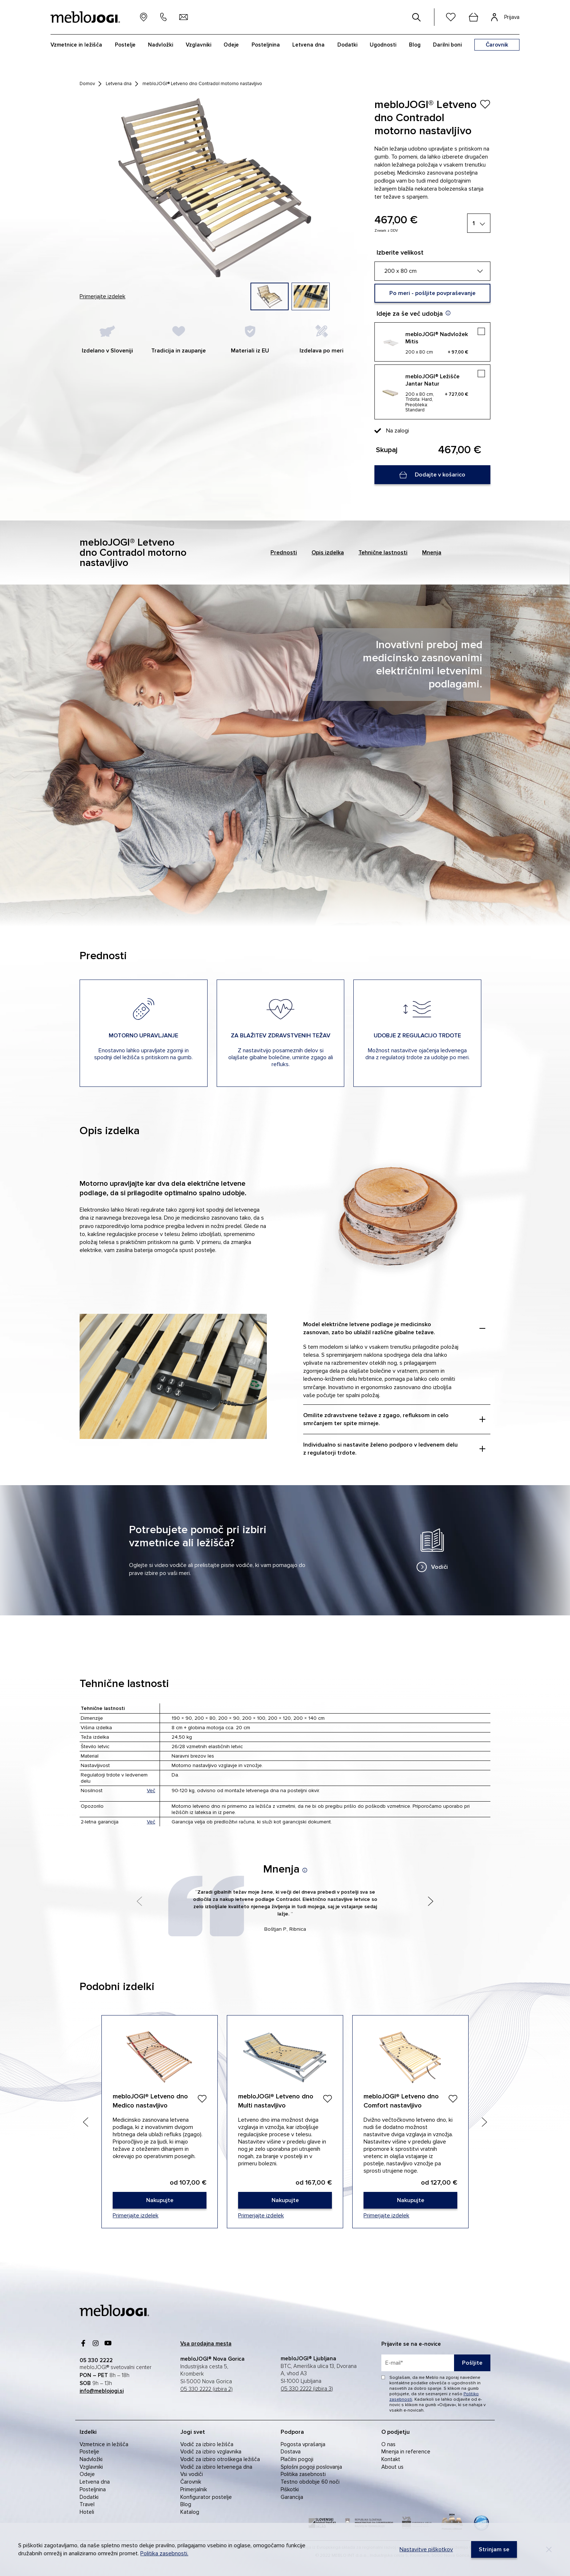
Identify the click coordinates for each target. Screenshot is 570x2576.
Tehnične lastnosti (383, 552)
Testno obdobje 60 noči (310, 2482)
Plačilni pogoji (297, 2459)
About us (392, 2467)
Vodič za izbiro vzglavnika (210, 2451)
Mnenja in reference (405, 2451)
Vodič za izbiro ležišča (206, 2444)
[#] (416, 17)
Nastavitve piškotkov (426, 2549)
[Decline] (549, 2549)
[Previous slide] (86, 2122)
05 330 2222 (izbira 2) (206, 2389)
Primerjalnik (193, 2489)
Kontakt (390, 2459)
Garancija (292, 2497)
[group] (269, 296)
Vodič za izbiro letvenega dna (216, 2467)
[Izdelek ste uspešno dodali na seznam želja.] (484, 104)
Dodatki (347, 44)
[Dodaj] (201, 2099)
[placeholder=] (435, 2362)
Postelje (125, 44)
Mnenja (431, 552)
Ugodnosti (383, 44)
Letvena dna (308, 44)
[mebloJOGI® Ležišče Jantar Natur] (432, 392)
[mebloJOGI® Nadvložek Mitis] (432, 342)
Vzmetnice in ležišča (76, 44)
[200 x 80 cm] (432, 271)
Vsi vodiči (191, 2474)
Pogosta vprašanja (303, 2444)
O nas (388, 2444)
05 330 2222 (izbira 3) (307, 2389)
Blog (415, 44)
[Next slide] (484, 2122)
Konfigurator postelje (206, 2497)
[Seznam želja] (450, 17)
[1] (478, 223)
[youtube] (108, 2343)
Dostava (291, 2451)
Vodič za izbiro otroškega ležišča (220, 2459)
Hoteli (87, 2512)
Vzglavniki (198, 44)
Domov (87, 84)
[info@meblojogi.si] (183, 17)
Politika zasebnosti (303, 2474)
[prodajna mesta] (143, 17)
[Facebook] (83, 2343)
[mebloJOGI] (114, 2310)
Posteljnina (266, 44)
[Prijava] (505, 17)
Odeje (231, 44)
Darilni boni (447, 44)
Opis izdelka (328, 552)
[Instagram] (95, 2343)
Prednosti (283, 552)
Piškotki (290, 2489)
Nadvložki (160, 44)
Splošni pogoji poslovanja (311, 2467)
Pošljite (472, 2362)
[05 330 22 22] (163, 17)
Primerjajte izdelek (102, 296)
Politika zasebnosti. (164, 2553)
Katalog (189, 2512)
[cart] (473, 17)
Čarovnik (190, 2482)
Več (151, 1790)
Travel (87, 2504)
